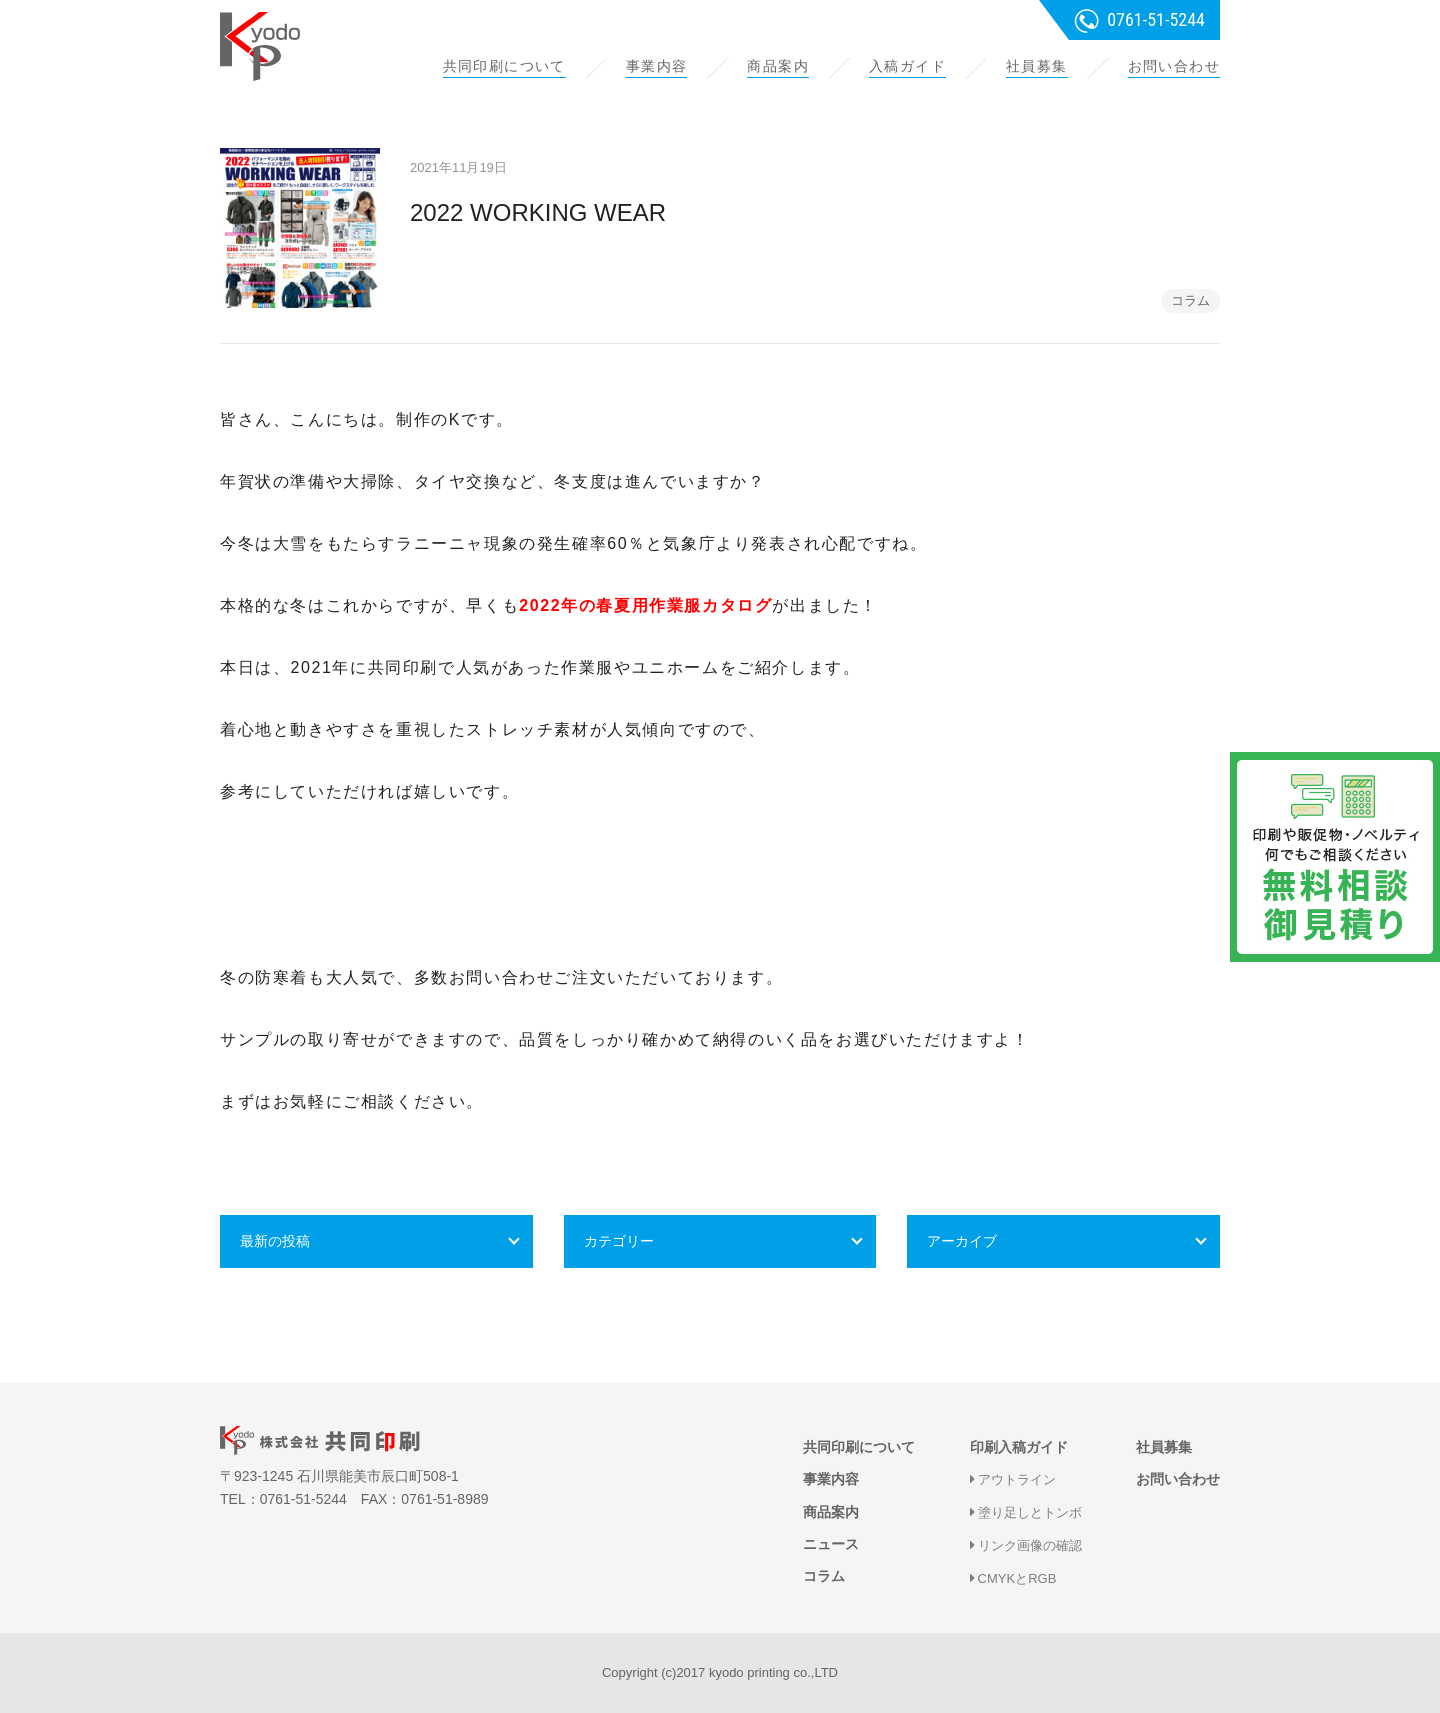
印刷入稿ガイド (1019, 1447)
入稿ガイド (907, 66)
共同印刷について (504, 66)
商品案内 (778, 66)
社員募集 (1037, 66)
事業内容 (657, 66)
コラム (1190, 300)
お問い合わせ (1174, 66)
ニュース (831, 1544)
